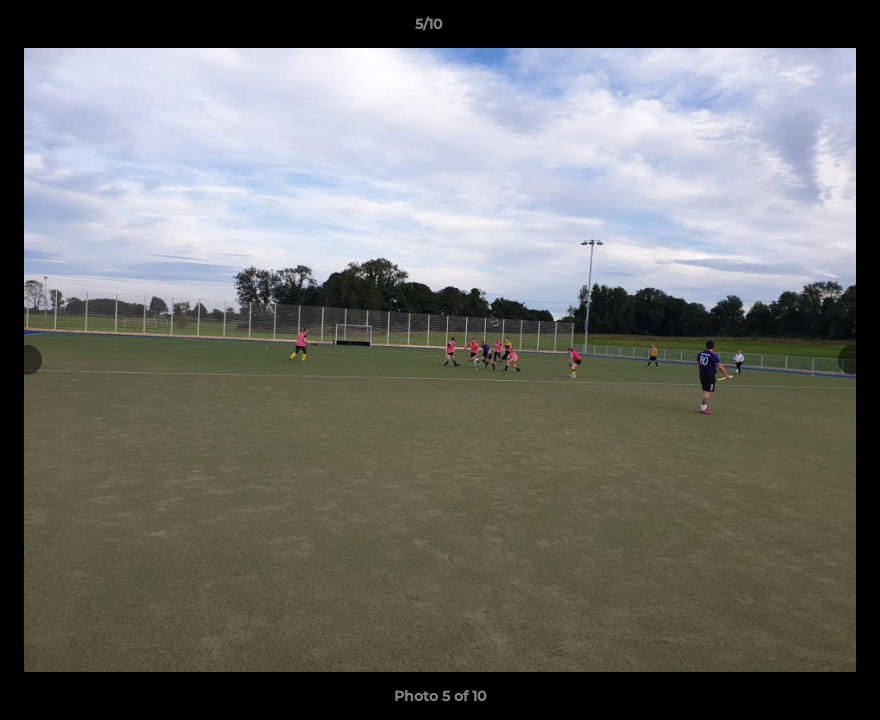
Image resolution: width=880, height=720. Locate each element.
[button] (796, 29)
